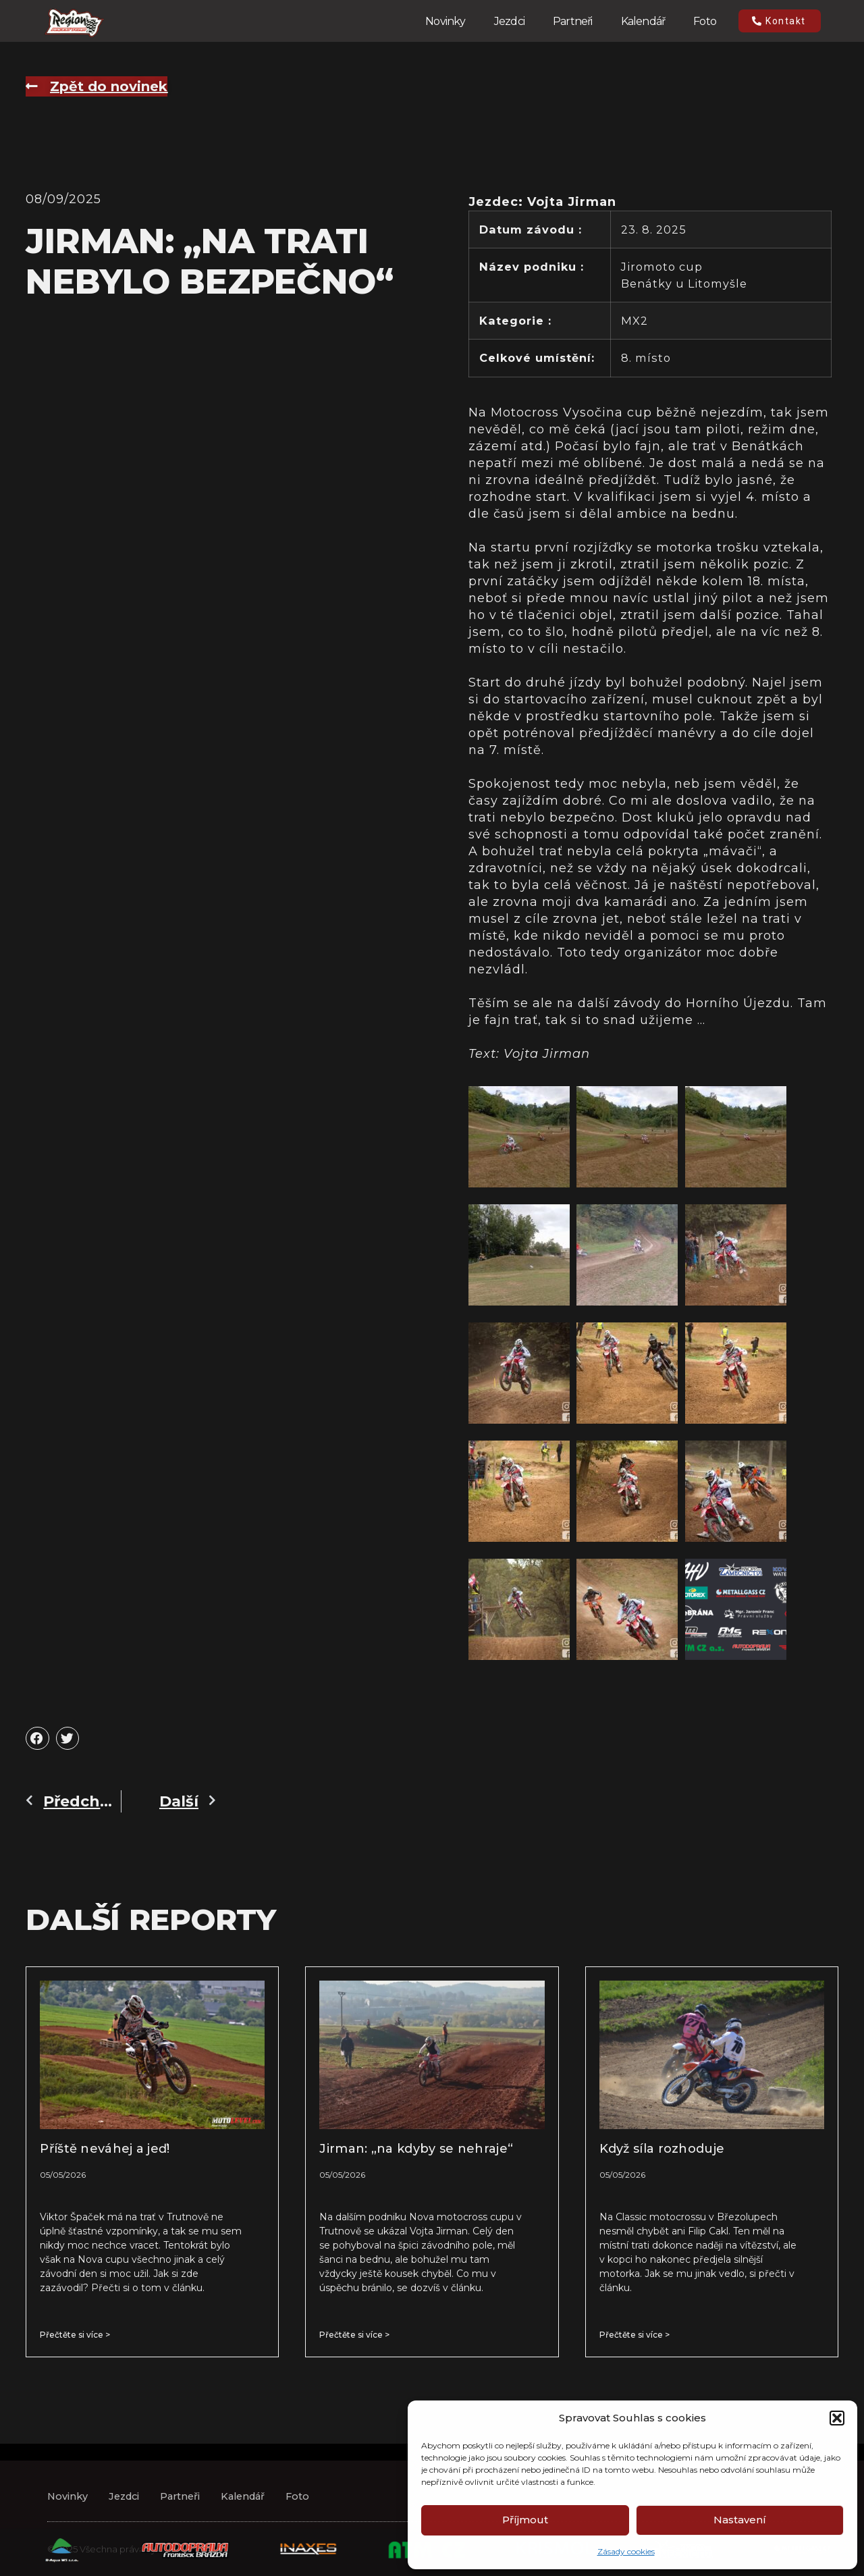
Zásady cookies (626, 2551)
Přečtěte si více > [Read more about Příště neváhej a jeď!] (75, 2335)
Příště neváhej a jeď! (104, 2148)
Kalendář (643, 21)
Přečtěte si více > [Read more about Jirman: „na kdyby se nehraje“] (354, 2335)
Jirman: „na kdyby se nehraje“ (416, 2148)
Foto (704, 21)
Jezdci (509, 21)
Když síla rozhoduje (662, 2148)
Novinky (445, 21)
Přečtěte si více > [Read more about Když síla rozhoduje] (634, 2335)
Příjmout (525, 2519)
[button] (837, 2418)
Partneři (573, 21)
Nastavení (739, 2519)
